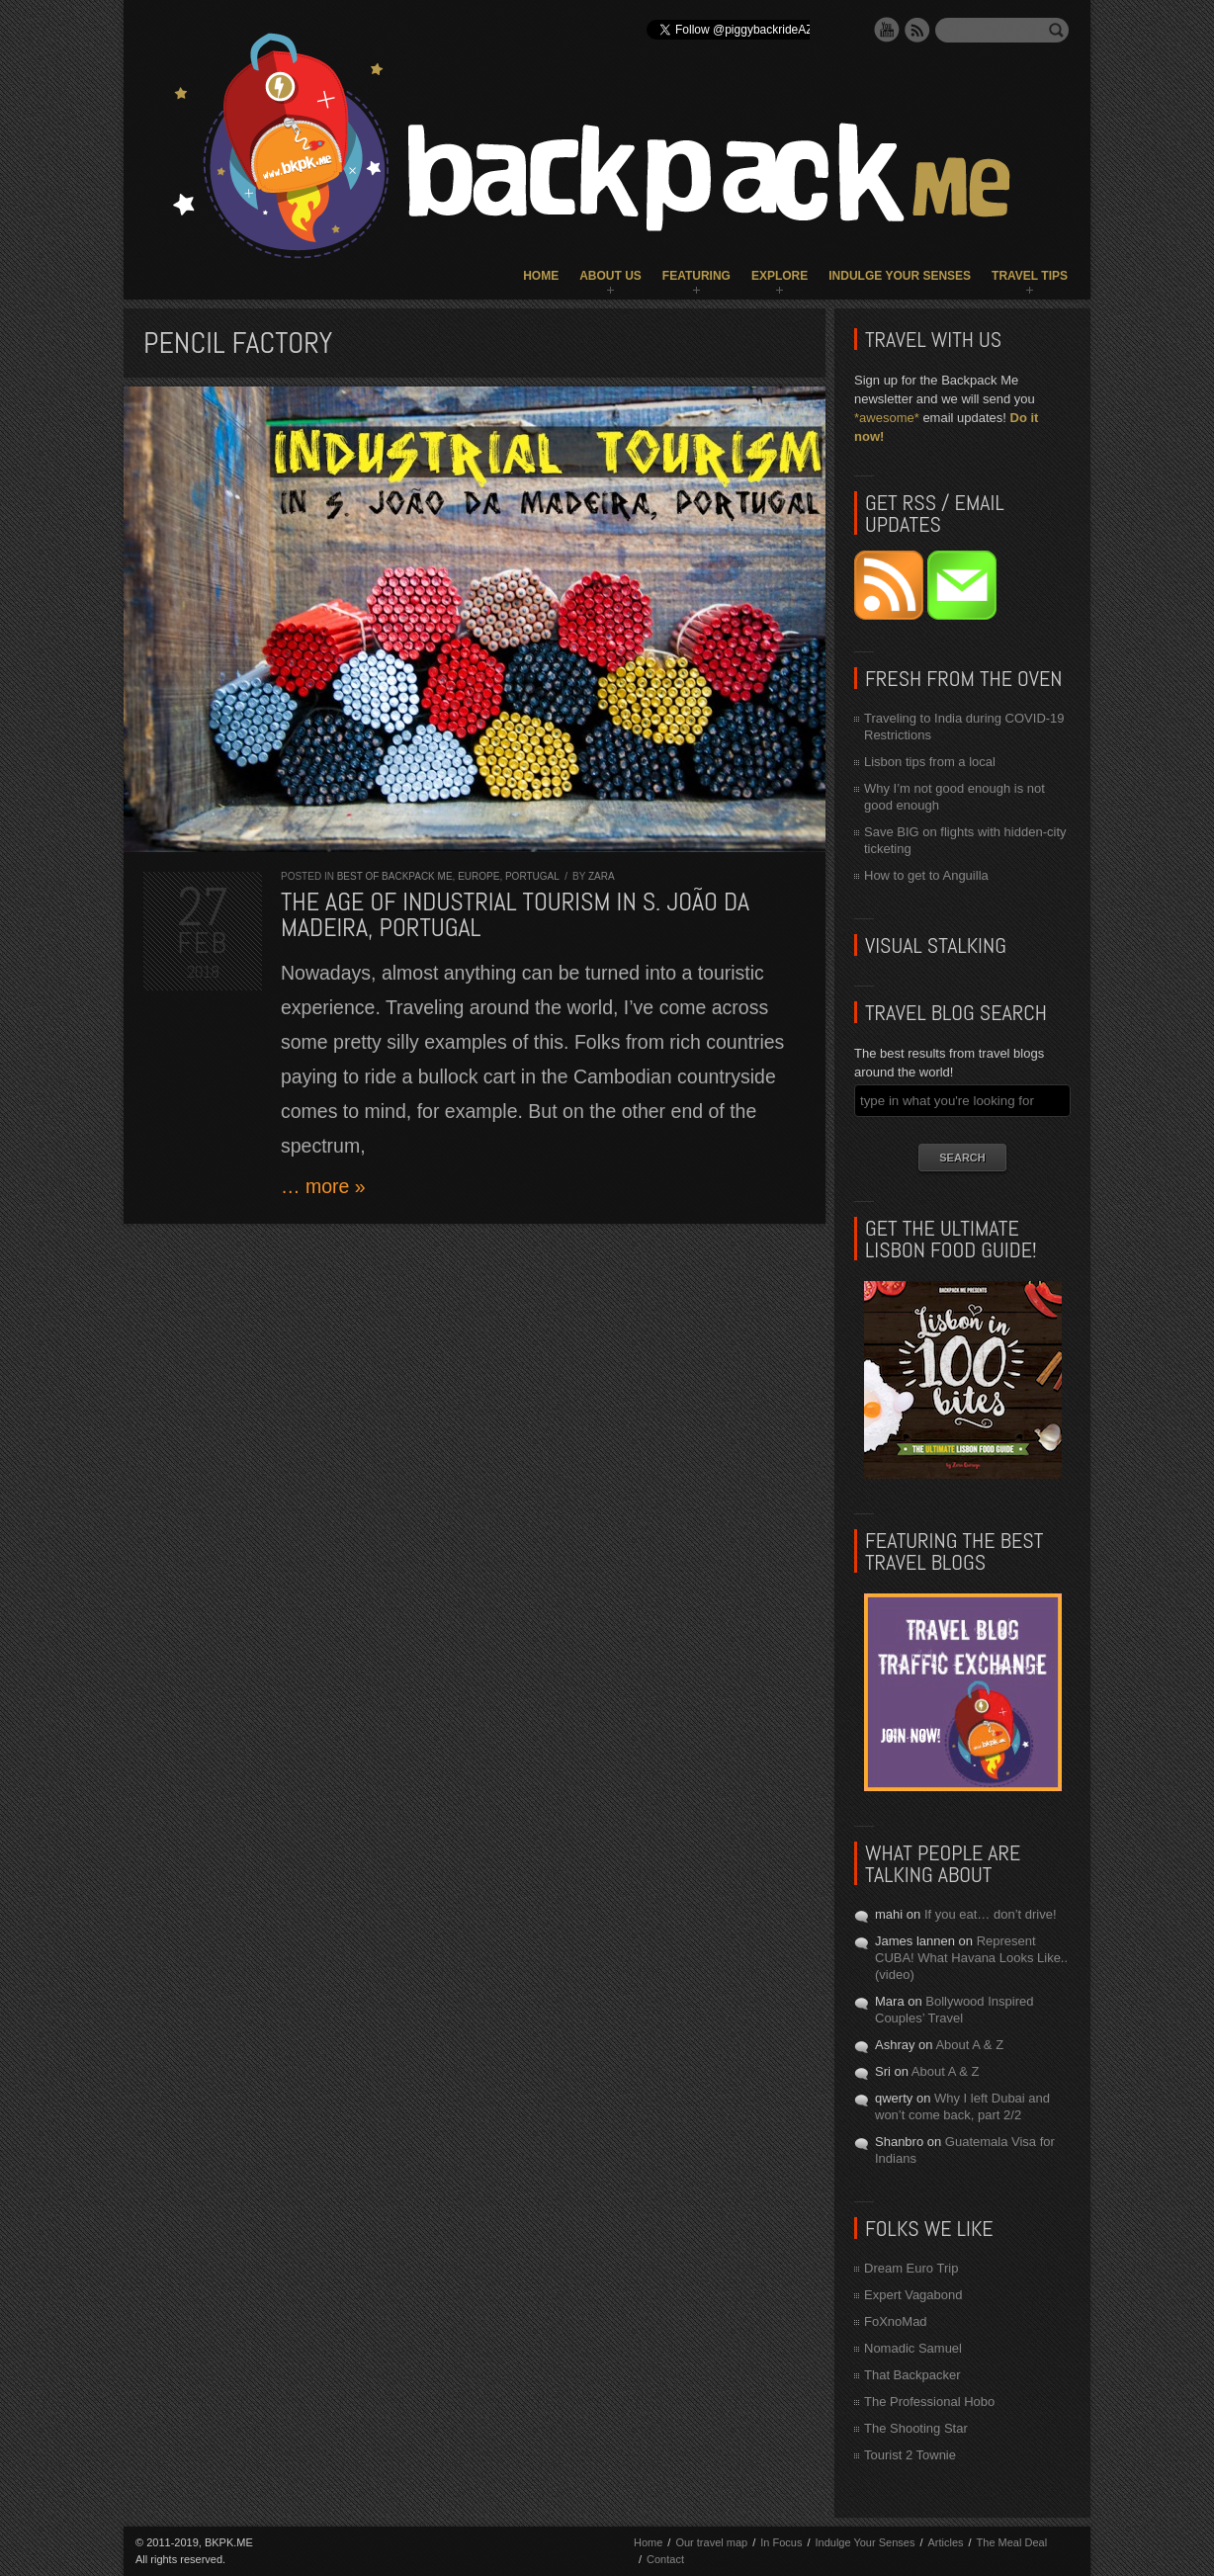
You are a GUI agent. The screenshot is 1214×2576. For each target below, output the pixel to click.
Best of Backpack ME (395, 876)
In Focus (781, 2542)
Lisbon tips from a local (930, 761)
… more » (323, 1186)
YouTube (887, 30)
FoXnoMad (895, 2321)
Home (541, 276)
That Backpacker (912, 2374)
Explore (779, 276)
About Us (610, 276)
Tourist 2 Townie (910, 2454)
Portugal (532, 876)
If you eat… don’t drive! (990, 1914)
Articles (945, 2542)
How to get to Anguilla (926, 875)
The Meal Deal (1012, 2542)
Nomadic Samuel (913, 2348)
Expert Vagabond (913, 2294)
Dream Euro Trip (911, 2268)
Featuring (696, 276)
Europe (478, 876)
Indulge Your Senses (899, 276)
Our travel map (711, 2542)
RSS (917, 30)
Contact (665, 2559)
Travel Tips (1030, 276)
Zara (601, 876)
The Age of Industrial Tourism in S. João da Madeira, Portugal (515, 915)
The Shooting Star (916, 2428)
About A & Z (969, 2044)
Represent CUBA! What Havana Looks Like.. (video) (971, 1957)
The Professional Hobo (929, 2401)
